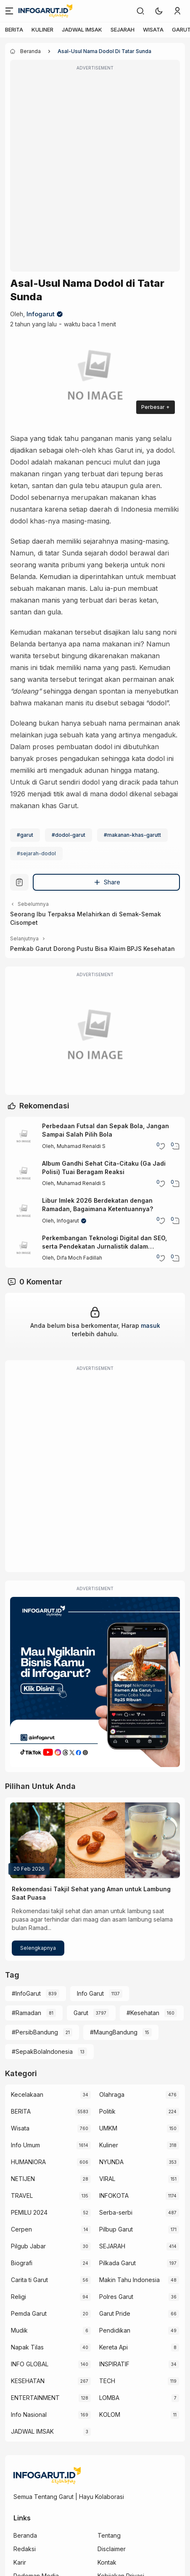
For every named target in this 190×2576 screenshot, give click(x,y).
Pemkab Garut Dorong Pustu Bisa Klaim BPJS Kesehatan (92, 948)
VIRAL (107, 2178)
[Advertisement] (95, 171)
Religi (18, 2296)
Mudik (19, 2330)
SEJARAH (123, 29)
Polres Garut (116, 2296)
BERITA (14, 29)
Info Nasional (29, 2414)
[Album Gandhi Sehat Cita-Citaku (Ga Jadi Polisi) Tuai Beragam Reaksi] (23, 1173)
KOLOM (109, 2414)
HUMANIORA (28, 2161)
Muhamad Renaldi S (81, 1146)
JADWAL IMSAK (82, 29)
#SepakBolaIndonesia (42, 2051)
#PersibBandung (35, 2032)
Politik (107, 2111)
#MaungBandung (113, 2032)
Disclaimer (112, 2548)
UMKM (108, 2128)
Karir (19, 2562)
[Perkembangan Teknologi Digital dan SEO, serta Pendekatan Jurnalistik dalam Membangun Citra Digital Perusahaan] (23, 1248)
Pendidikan (114, 2330)
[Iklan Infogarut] (95, 1682)
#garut (25, 835)
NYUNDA (111, 2161)
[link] (140, 11)
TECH (107, 2380)
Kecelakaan (27, 2094)
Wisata (20, 2128)
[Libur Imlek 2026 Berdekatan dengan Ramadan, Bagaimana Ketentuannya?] (23, 1211)
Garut (81, 2012)
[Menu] (9, 11)
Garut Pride (114, 2313)
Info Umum (25, 2145)
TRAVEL (22, 2195)
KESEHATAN (28, 2380)
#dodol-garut (68, 835)
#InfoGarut (26, 1993)
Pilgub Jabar (28, 2246)
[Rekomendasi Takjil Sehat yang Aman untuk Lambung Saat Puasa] (95, 1840)
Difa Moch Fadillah (79, 1258)
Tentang (109, 2535)
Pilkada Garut (117, 2262)
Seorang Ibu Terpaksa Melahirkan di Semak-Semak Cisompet (85, 918)
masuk (150, 1325)
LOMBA (109, 2397)
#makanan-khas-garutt (132, 835)
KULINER (42, 29)
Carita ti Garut (29, 2279)
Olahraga (111, 2094)
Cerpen (21, 2229)
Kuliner (108, 2145)
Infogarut (40, 314)
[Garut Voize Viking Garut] (95, 1036)
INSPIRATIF (114, 2364)
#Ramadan (26, 2012)
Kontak (107, 2562)
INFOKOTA (114, 2195)
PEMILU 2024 (29, 2212)
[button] (158, 11)
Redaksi (24, 2548)
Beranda (25, 2535)
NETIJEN (23, 2178)
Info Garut (90, 1993)
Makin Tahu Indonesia (129, 2279)
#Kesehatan (143, 2012)
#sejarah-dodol (36, 853)
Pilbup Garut (116, 2229)
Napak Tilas (27, 2347)
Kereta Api (113, 2347)
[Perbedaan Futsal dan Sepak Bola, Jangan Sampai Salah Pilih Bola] (23, 1136)
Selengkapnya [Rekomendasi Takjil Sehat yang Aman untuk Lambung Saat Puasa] (38, 1948)
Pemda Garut (29, 2313)
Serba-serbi (115, 2212)
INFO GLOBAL (29, 2364)
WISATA (153, 29)
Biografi (21, 2262)
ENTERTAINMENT (35, 2397)
